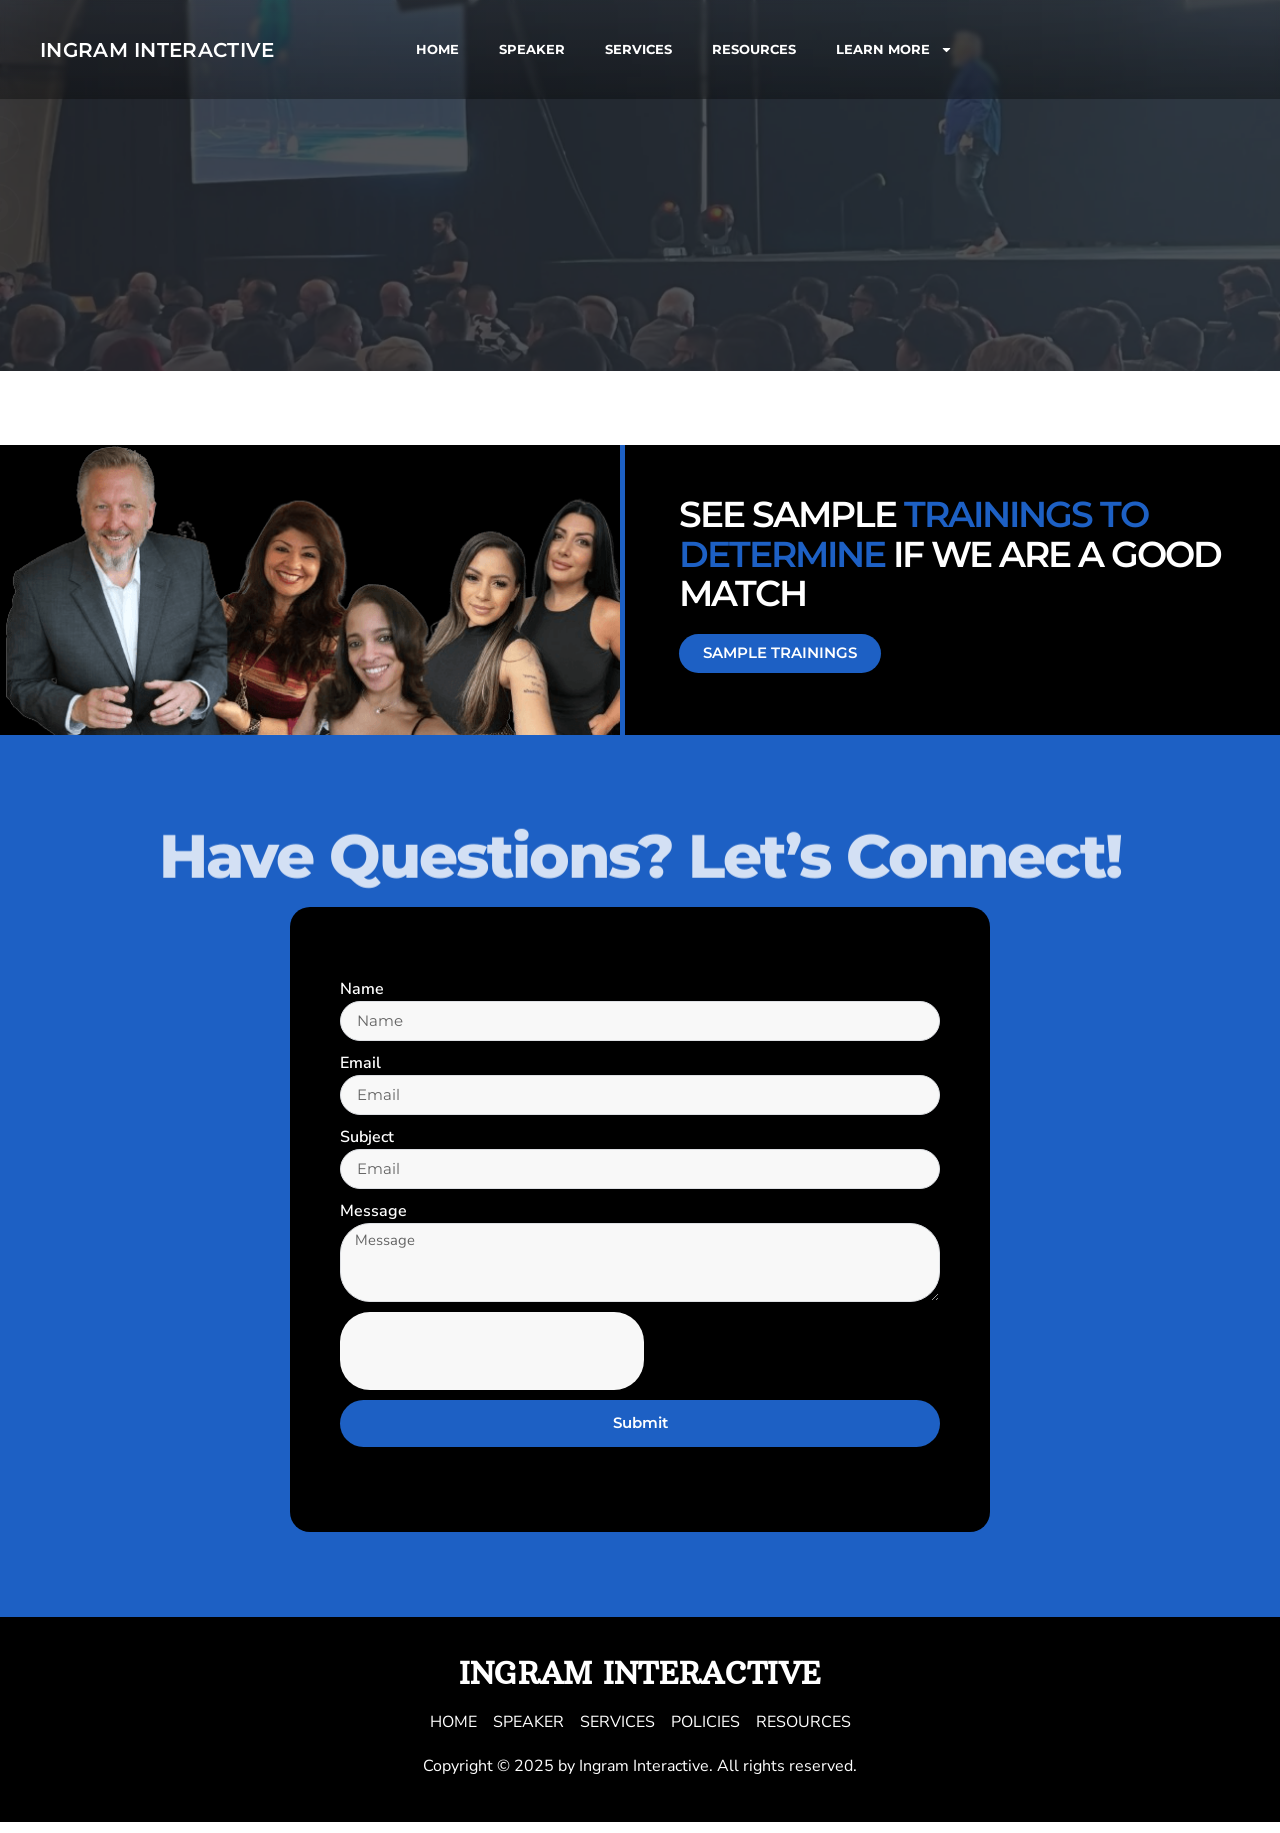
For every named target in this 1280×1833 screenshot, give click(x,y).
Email (360, 1065)
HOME (437, 49)
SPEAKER (532, 49)
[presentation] (492, 1362)
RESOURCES (754, 49)
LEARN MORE (894, 49)
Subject (367, 1141)
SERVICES (638, 49)
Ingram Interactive (157, 50)
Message (373, 1217)
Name (362, 989)
